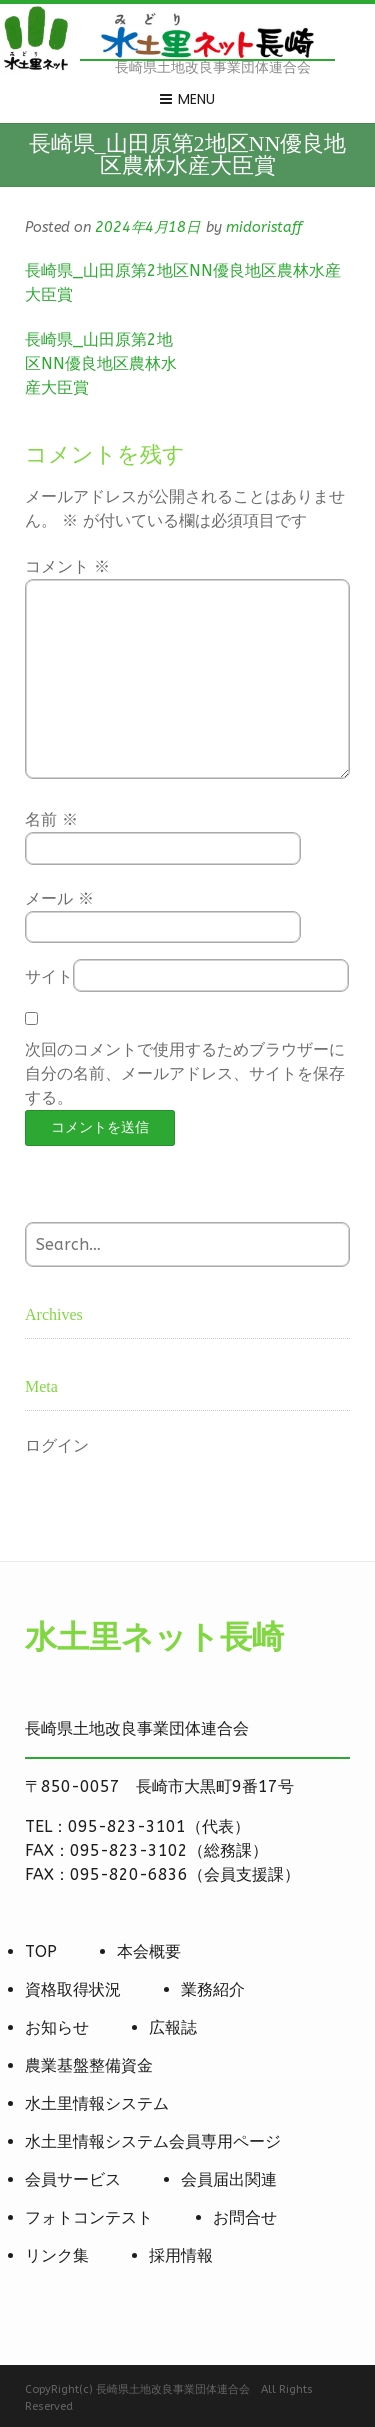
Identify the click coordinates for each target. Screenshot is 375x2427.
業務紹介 (213, 1989)
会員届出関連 (229, 2179)
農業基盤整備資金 (89, 2065)
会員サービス (73, 2179)
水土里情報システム (97, 2103)
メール (59, 898)
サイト (49, 976)
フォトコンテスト (89, 2217)
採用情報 (181, 2255)
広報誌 (173, 2027)
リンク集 (57, 2255)
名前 (51, 819)
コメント (67, 566)
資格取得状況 (73, 1989)
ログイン (57, 1445)
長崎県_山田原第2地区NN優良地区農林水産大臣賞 (101, 363)
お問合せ (245, 2217)
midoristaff (264, 227)
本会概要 (149, 1951)
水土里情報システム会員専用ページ (153, 2141)
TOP (41, 1951)
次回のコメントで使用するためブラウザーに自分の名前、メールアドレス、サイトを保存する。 (185, 1073)
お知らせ (57, 2027)
